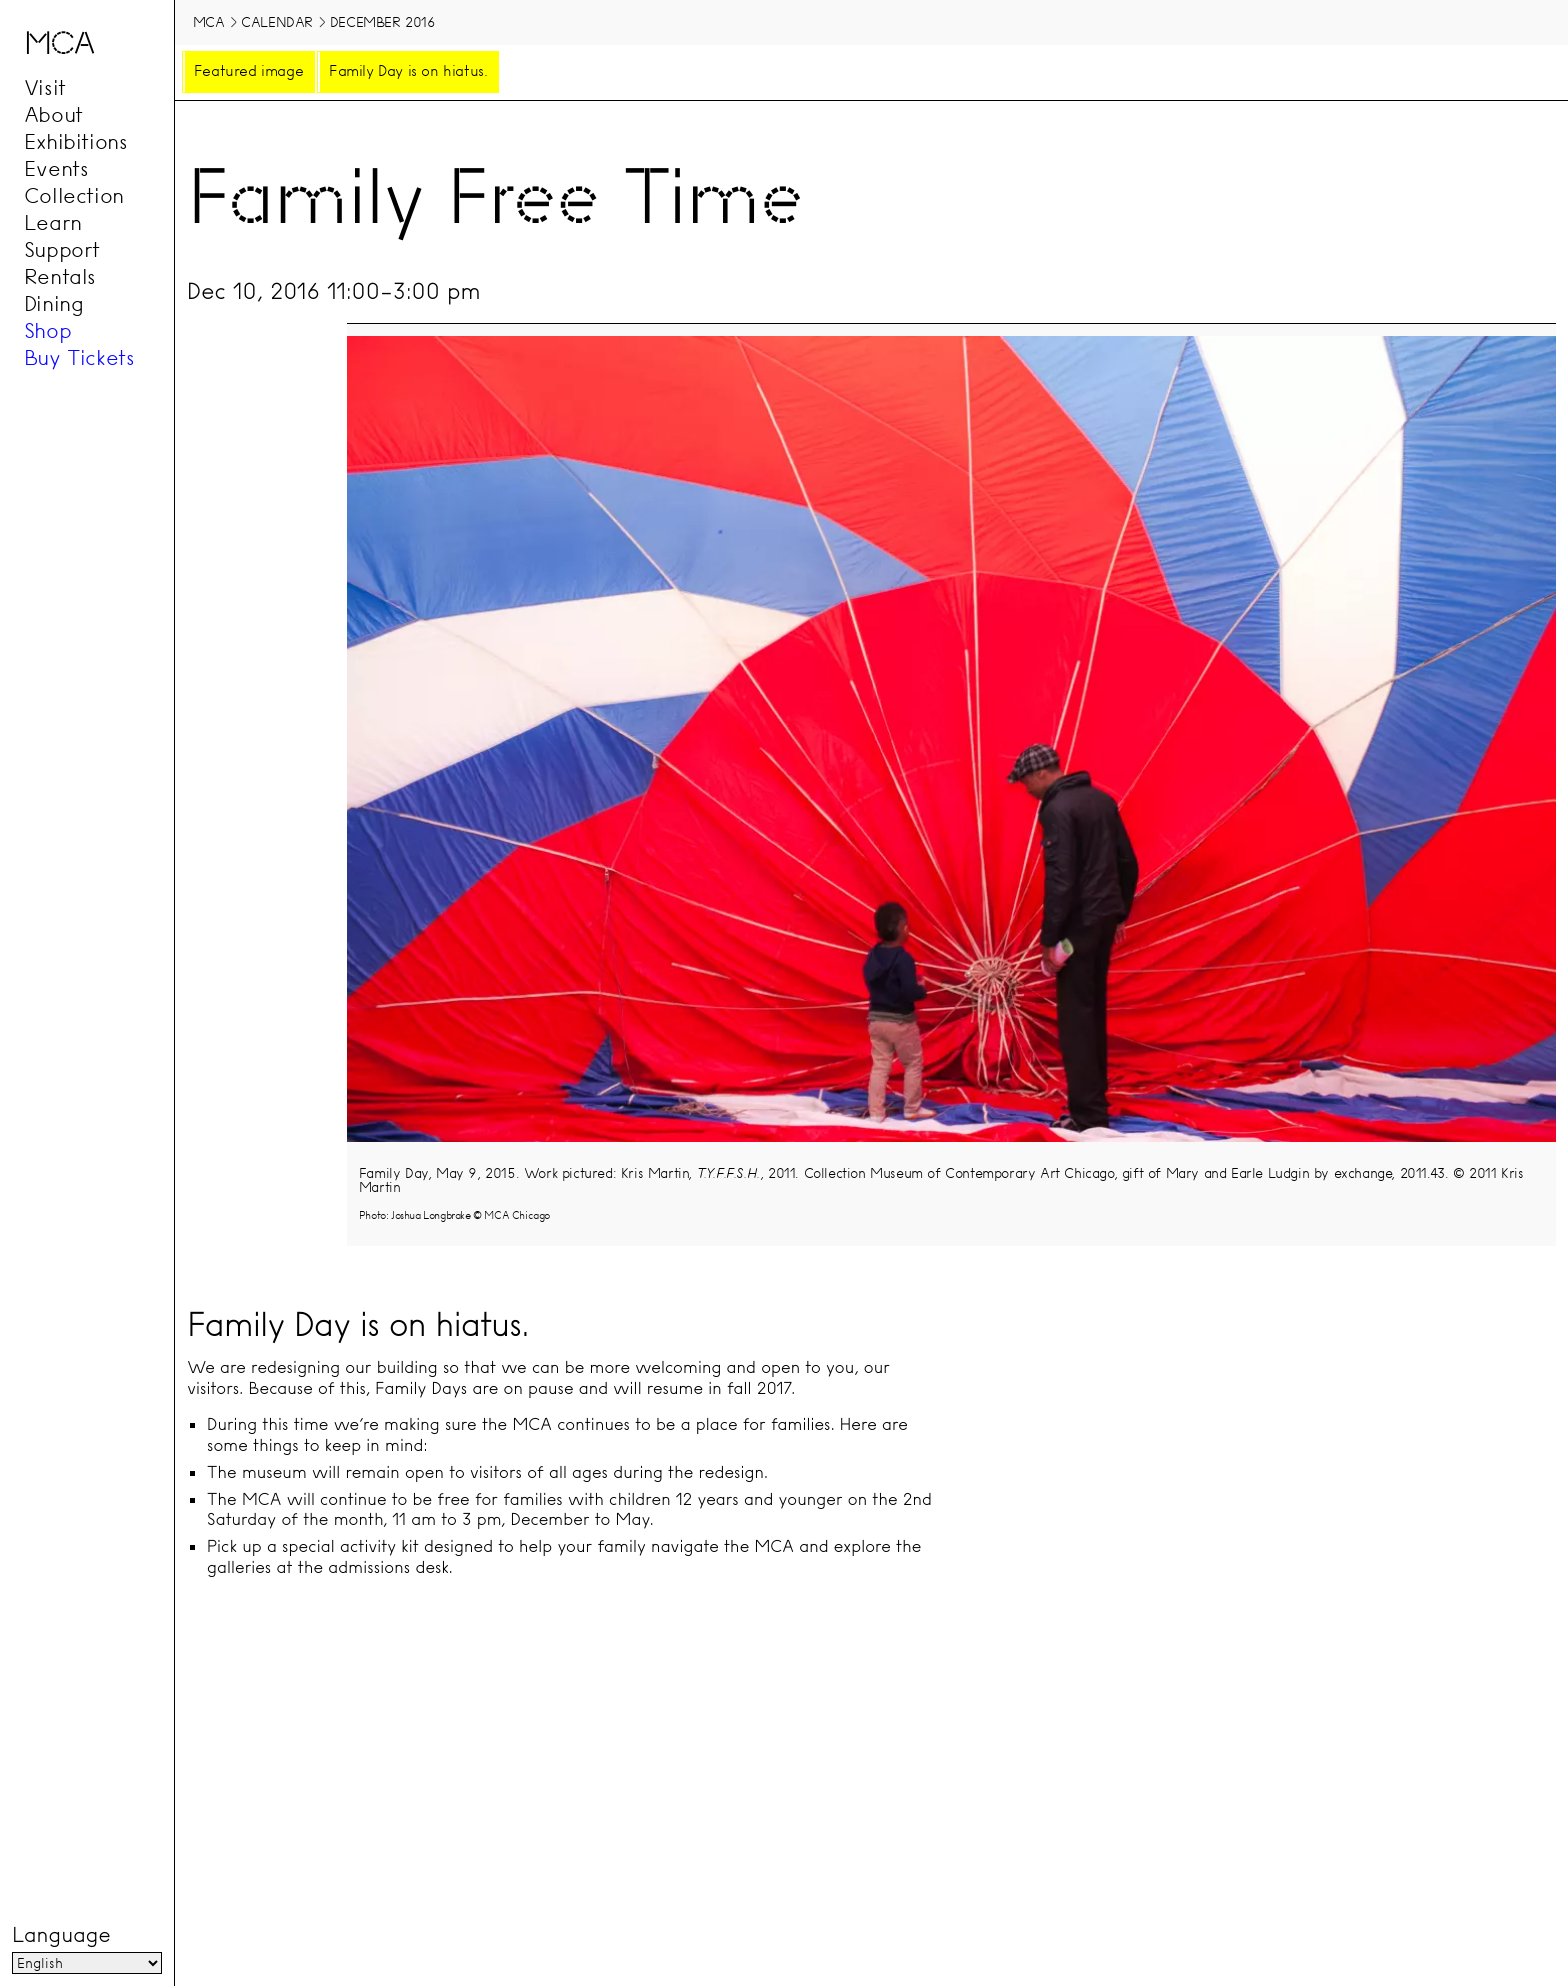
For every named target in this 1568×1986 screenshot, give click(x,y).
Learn (53, 223)
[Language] (87, 1963)
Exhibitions (76, 142)
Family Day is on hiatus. (408, 71)
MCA (209, 22)
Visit (45, 88)
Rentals (60, 277)
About (53, 115)
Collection (74, 196)
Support (62, 250)
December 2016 (383, 22)
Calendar (277, 22)
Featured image (248, 71)
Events (56, 169)
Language (61, 1935)
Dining (54, 304)
